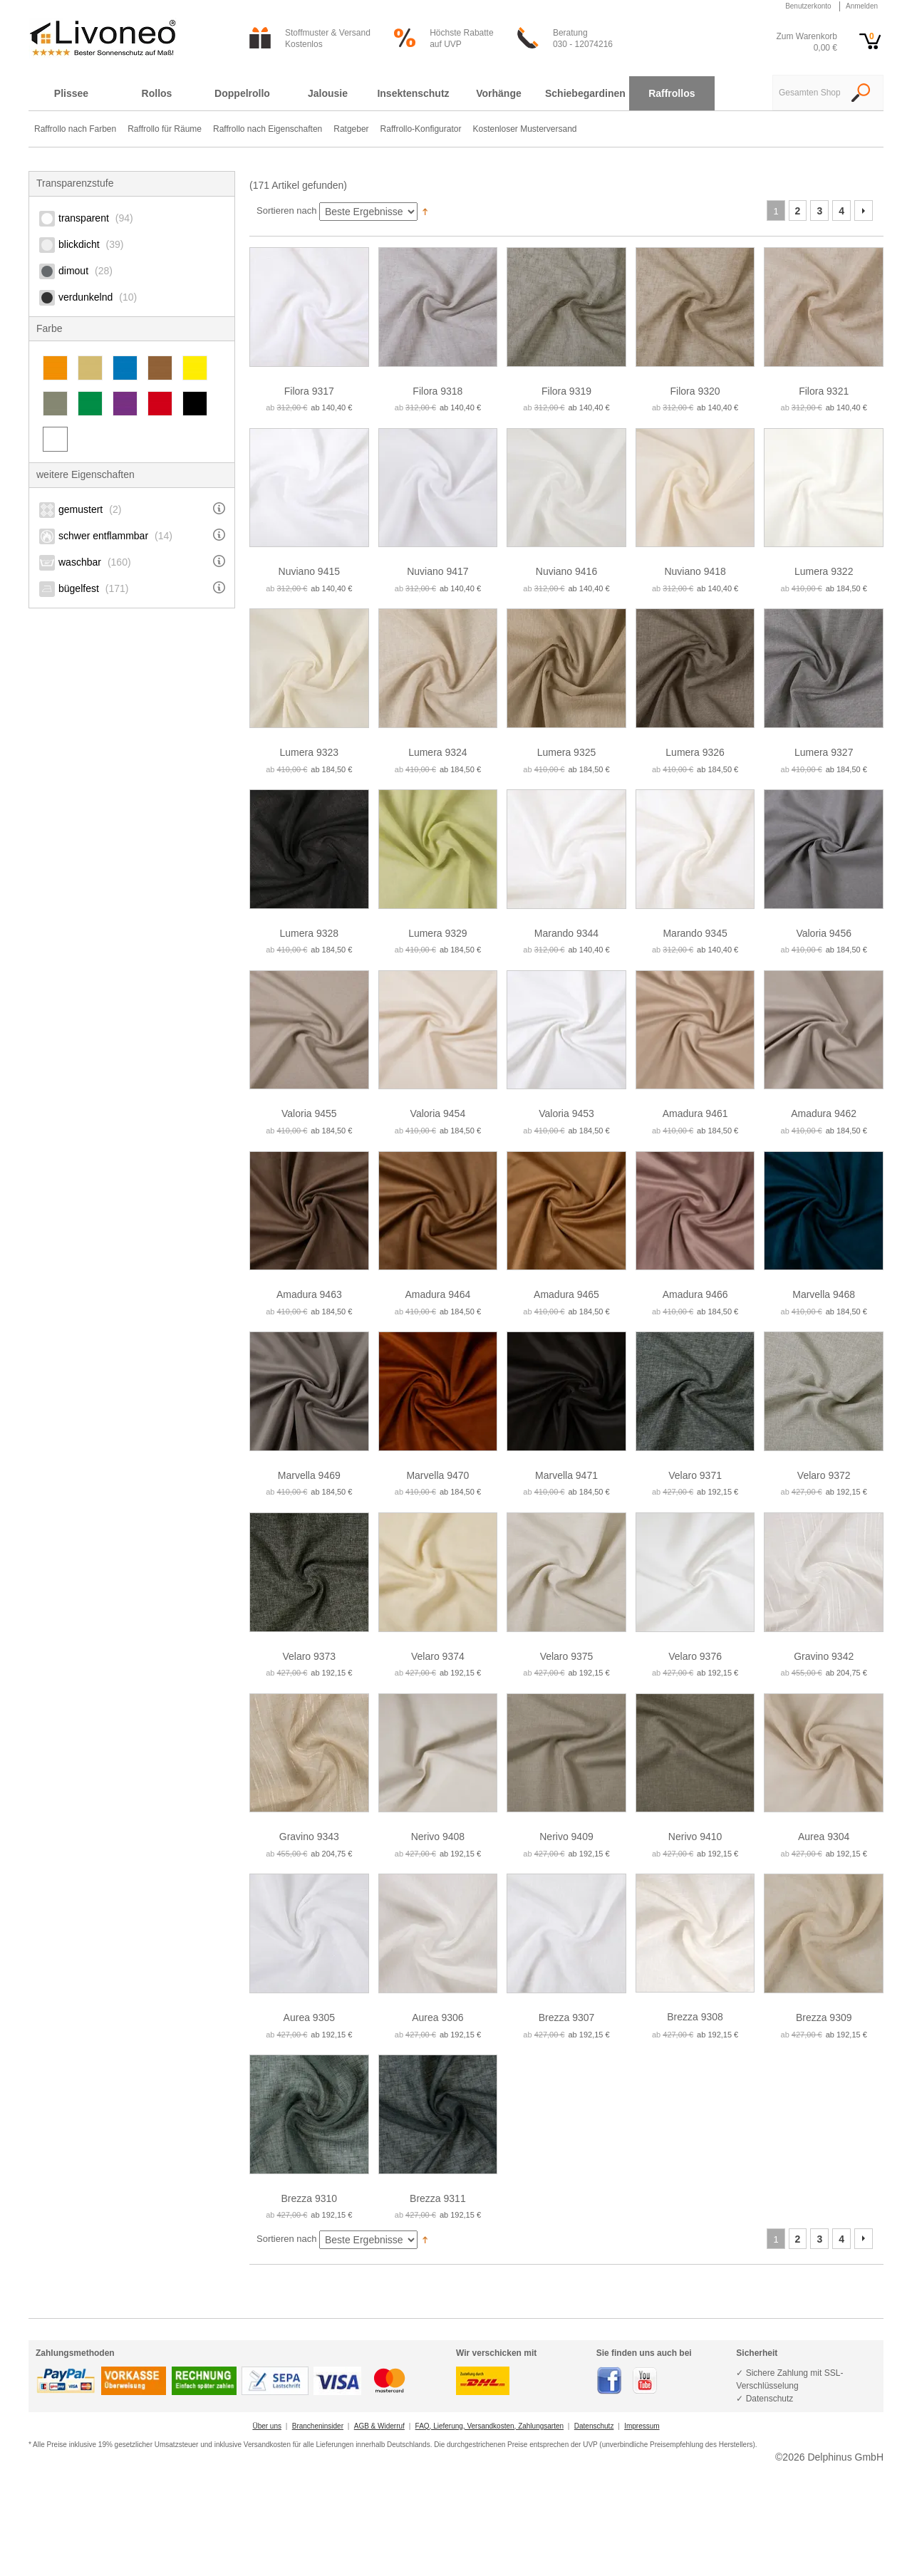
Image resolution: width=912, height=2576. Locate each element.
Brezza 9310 (309, 2198)
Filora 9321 (824, 391)
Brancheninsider (317, 2426)
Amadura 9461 (695, 1113)
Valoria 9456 (823, 933)
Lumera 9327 (824, 752)
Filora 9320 (695, 391)
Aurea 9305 (309, 2017)
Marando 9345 (695, 933)
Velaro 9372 (824, 1475)
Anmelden (862, 6)
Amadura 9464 (437, 1294)
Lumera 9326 (695, 752)
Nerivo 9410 (695, 1836)
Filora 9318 (437, 391)
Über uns (266, 2426)
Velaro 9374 (438, 1656)
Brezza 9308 (695, 2016)
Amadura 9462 (823, 1113)
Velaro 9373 (309, 1656)
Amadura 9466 (695, 1294)
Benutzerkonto (808, 6)
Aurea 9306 (437, 2017)
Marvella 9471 (566, 1475)
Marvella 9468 (823, 1294)
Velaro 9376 (695, 1656)
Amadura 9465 (566, 1294)
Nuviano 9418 (694, 571)
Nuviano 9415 (309, 571)
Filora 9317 (309, 391)
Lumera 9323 (309, 752)
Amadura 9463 (309, 1294)
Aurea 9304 (823, 1836)
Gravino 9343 (309, 1836)
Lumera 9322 (824, 571)
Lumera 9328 (309, 933)
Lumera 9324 (437, 752)
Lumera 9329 (437, 933)
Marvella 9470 (437, 1475)
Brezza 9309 (824, 2017)
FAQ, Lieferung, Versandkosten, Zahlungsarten (489, 2426)
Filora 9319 (566, 391)
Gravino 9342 (824, 1656)
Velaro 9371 (695, 1475)
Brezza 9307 (567, 2017)
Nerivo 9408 (438, 1836)
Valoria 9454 (438, 1113)
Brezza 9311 (438, 2198)
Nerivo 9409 (566, 1836)
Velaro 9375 (567, 1656)
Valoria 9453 (566, 1113)
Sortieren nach (286, 210)
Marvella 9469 (309, 1475)
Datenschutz (594, 2426)
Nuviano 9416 (566, 571)
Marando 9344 (566, 933)
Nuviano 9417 (437, 571)
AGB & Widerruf (379, 2426)
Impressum (641, 2426)
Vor (863, 210)
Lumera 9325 (566, 752)
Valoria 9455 (309, 1113)
